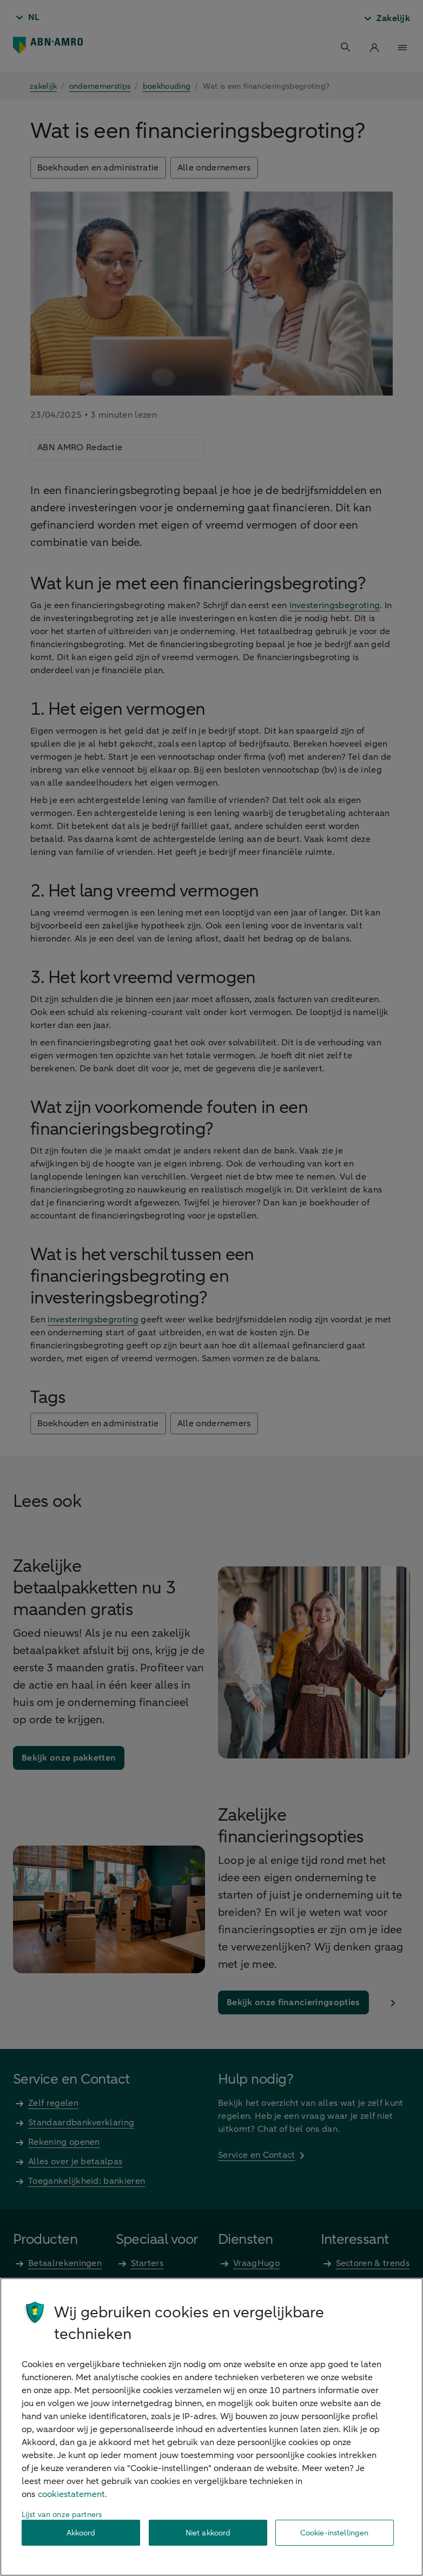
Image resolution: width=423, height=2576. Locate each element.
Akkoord (81, 2533)
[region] (211, 2427)
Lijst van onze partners (62, 2514)
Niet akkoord (208, 2533)
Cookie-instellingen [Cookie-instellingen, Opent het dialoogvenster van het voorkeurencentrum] (334, 2533)
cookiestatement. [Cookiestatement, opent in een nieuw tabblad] (72, 2494)
